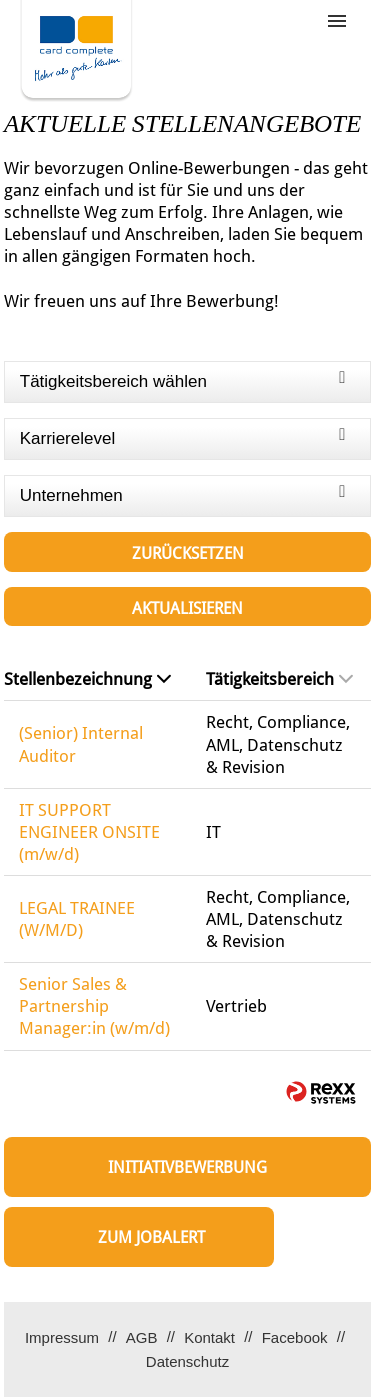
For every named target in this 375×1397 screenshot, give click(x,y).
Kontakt (209, 1337)
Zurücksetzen (188, 553)
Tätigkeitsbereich (279, 679)
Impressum (62, 1337)
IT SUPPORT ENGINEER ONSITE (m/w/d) (89, 832)
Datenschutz (187, 1361)
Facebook (295, 1337)
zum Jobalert (151, 1237)
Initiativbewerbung (187, 1167)
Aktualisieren (187, 608)
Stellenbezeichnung (87, 679)
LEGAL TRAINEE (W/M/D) (77, 919)
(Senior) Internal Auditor (81, 744)
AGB (142, 1337)
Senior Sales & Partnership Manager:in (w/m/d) (94, 1006)
